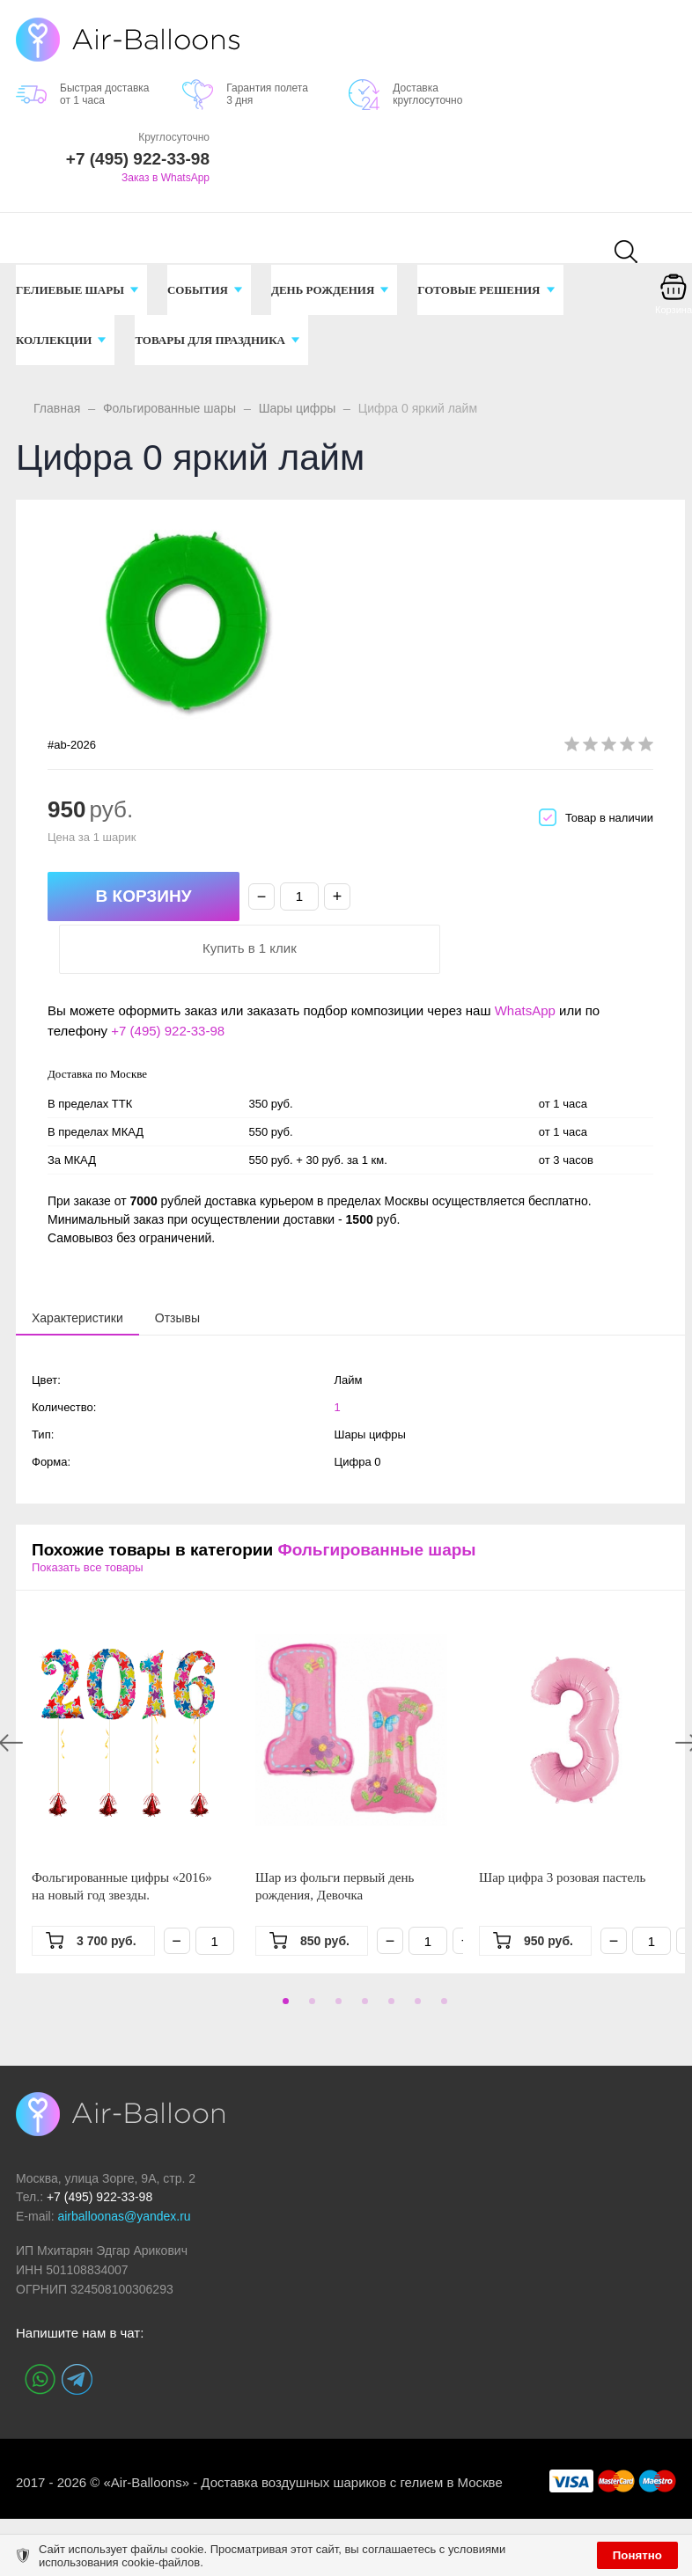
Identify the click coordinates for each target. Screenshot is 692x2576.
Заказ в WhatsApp (165, 178)
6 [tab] (414, 1956)
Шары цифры (297, 408)
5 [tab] (388, 1956)
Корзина (673, 309)
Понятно (637, 2555)
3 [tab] (335, 1956)
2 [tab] (309, 1956)
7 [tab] (441, 1956)
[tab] (77, 1266)
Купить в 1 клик (510, 896)
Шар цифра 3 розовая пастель (562, 1826)
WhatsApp (525, 959)
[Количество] (299, 896)
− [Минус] (262, 896)
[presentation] (77, 1266)
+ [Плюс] (337, 896)
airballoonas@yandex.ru (123, 2165)
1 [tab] (282, 1956)
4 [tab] (362, 1956)
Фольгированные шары (169, 408)
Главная (56, 408)
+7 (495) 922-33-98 (168, 979)
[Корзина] (673, 299)
